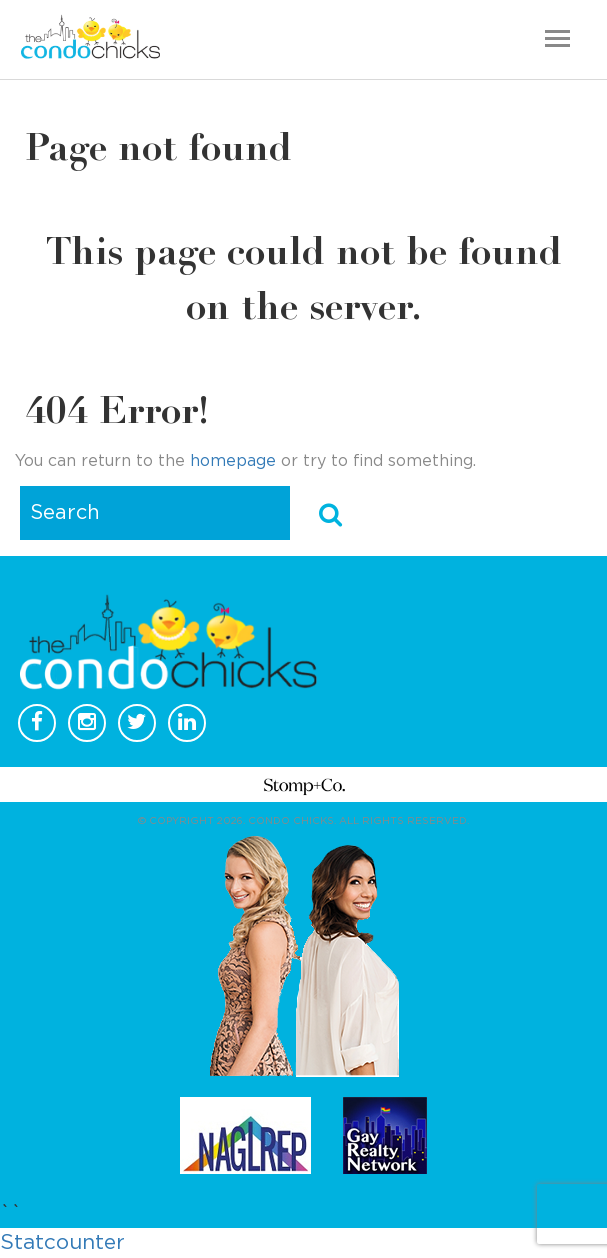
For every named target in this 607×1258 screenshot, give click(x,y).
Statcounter (62, 1242)
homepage (233, 461)
